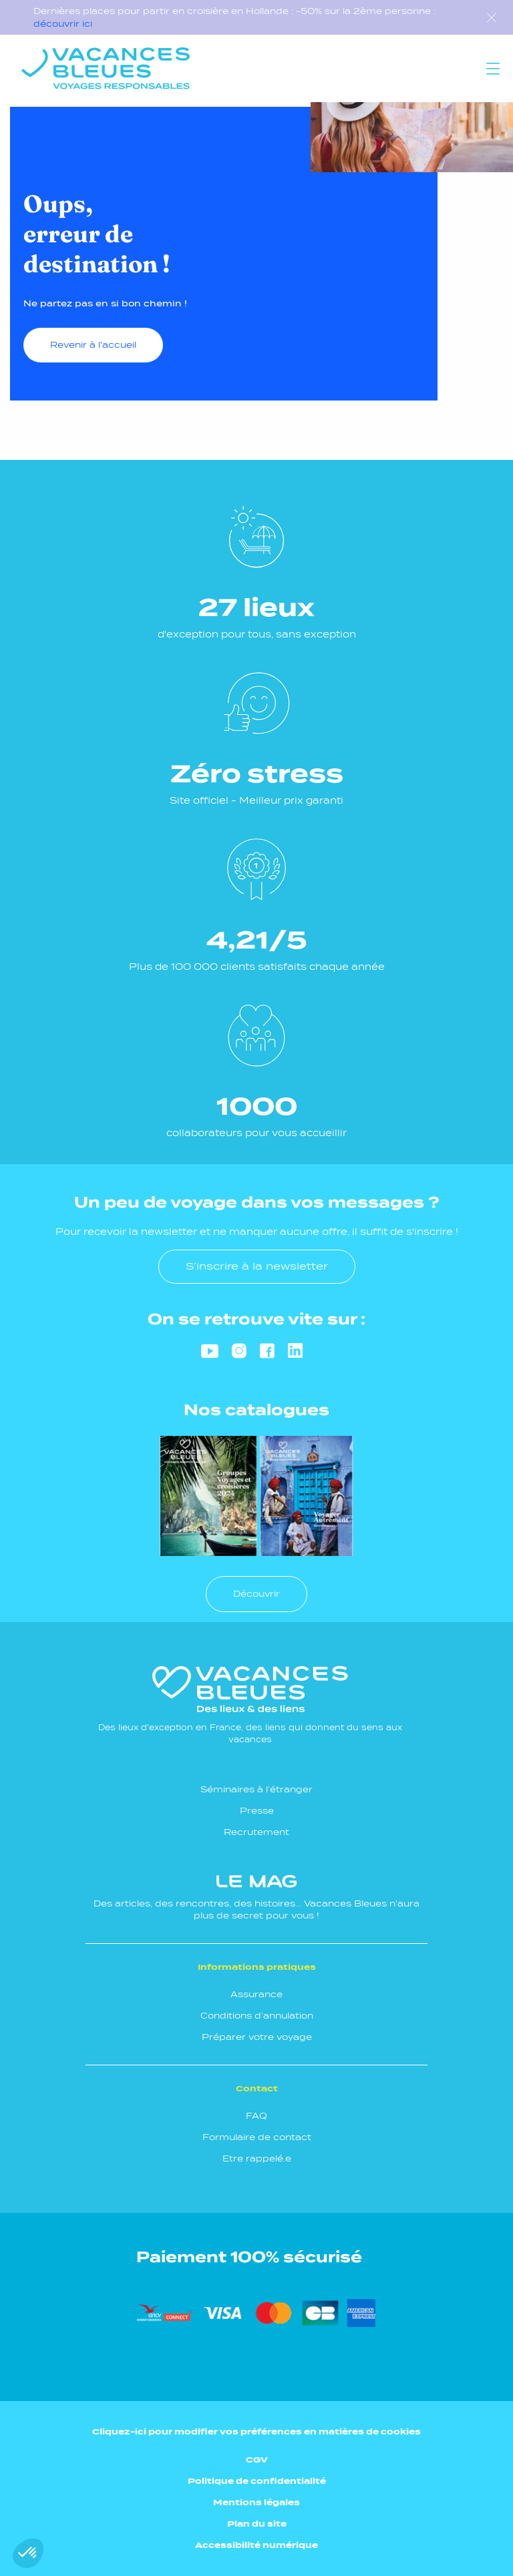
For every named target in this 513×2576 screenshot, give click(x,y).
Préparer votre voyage (257, 2037)
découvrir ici (62, 24)
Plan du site (257, 2524)
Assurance (256, 1994)
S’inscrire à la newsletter (257, 1266)
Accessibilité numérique (256, 2545)
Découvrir (256, 1594)
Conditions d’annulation (256, 2016)
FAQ (256, 2116)
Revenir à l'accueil (93, 345)
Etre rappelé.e (256, 2158)
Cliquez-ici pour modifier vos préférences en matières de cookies (256, 2431)
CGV (257, 2460)
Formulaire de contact (256, 2137)
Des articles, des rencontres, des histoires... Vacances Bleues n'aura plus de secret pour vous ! (256, 1897)
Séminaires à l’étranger (256, 1789)
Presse (257, 1811)
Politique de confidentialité (257, 2481)
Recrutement (256, 1832)
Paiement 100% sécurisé (249, 2257)
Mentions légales (256, 2502)
